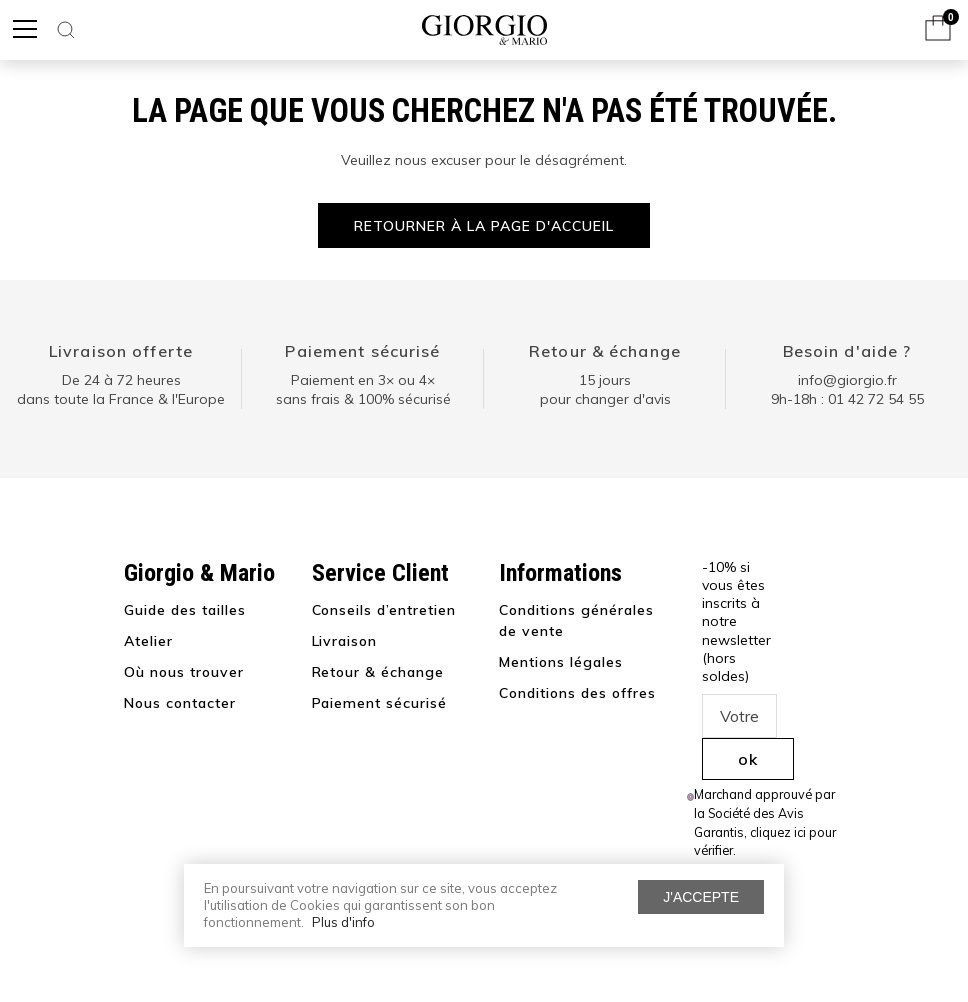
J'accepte (701, 897)
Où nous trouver (184, 672)
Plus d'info (343, 922)
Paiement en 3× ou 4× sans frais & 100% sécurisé (363, 390)
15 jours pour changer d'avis (605, 390)
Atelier (148, 641)
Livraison (345, 641)
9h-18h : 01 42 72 (847, 399)
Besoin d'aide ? (847, 351)
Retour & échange (605, 351)
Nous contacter (180, 703)
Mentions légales (561, 662)
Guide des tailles (185, 610)
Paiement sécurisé (362, 351)
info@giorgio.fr (847, 380)
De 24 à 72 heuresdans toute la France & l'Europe (121, 390)
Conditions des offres (577, 693)
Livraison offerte (121, 351)
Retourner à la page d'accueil (483, 226)
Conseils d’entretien (384, 610)
